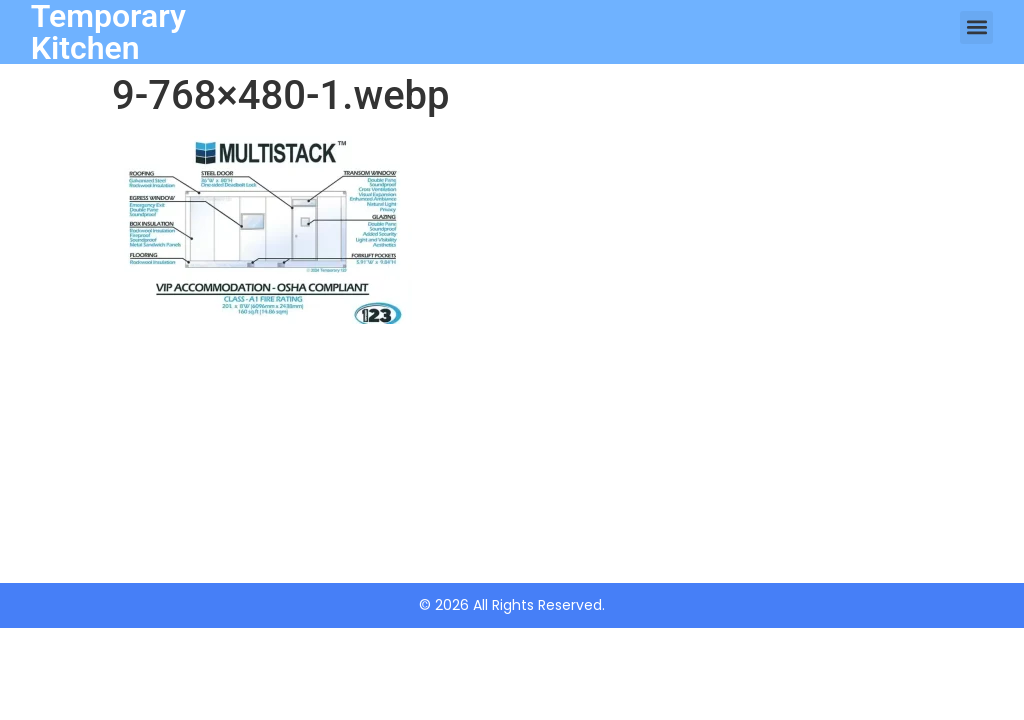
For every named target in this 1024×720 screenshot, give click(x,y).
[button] (976, 27)
